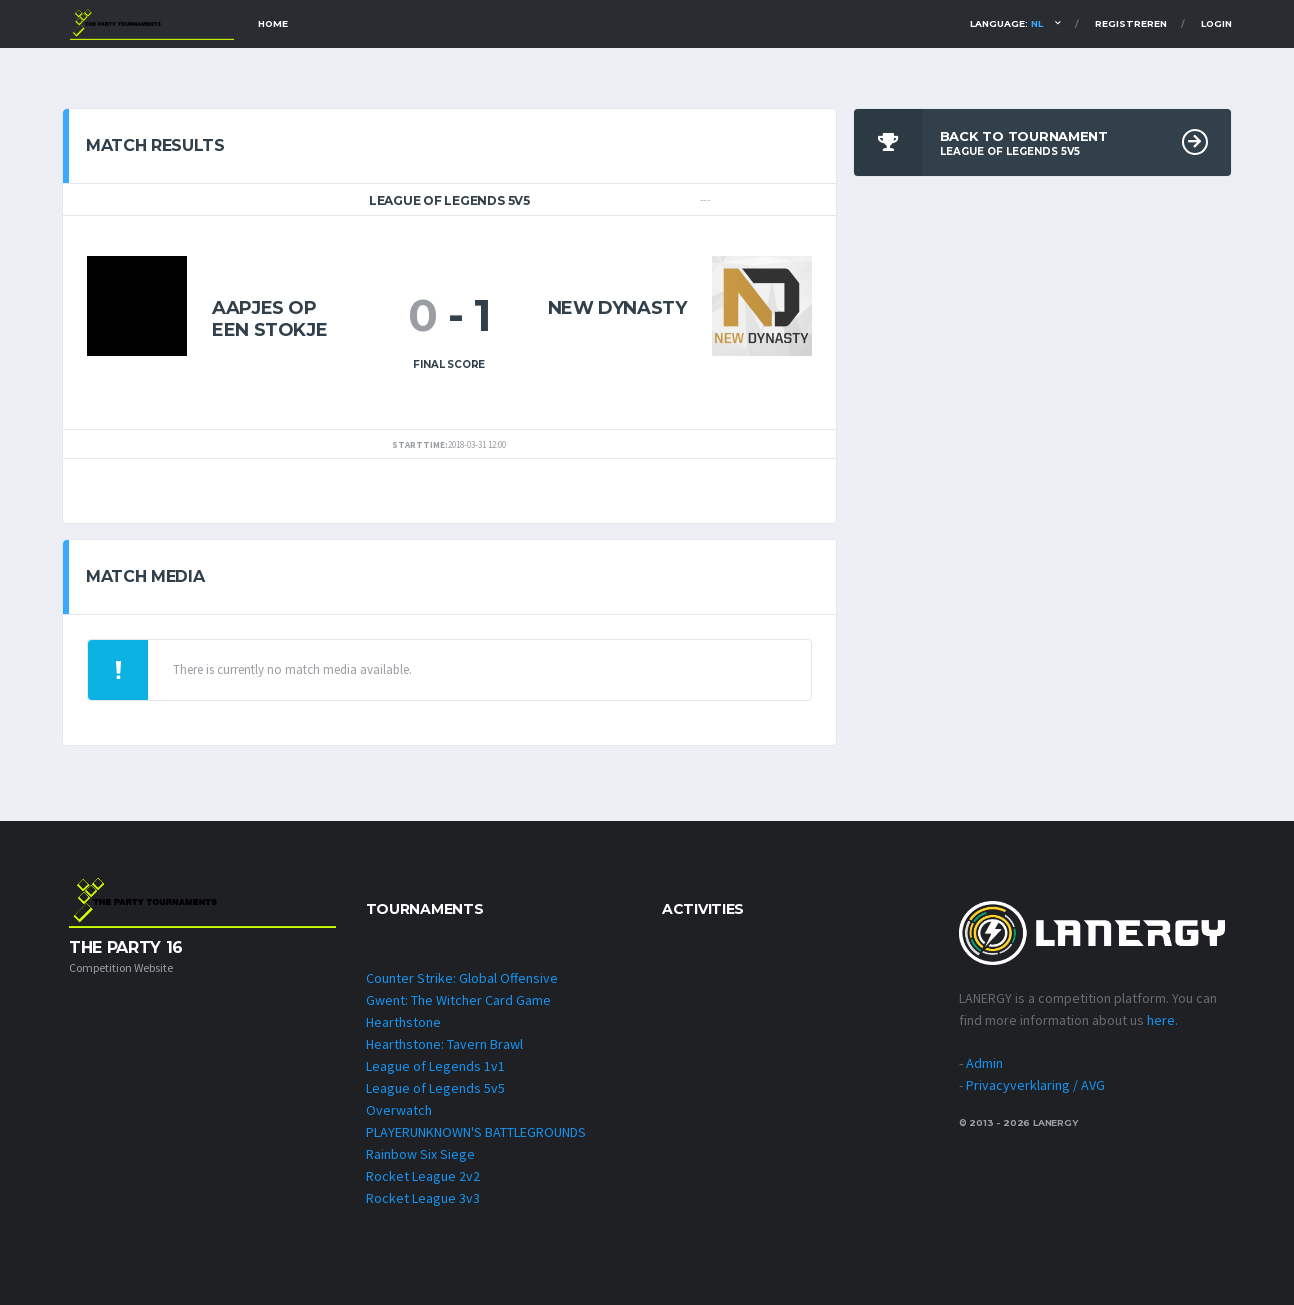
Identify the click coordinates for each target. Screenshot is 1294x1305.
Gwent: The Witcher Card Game (458, 1000)
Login (1216, 23)
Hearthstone (403, 1022)
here (1161, 1020)
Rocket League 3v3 (423, 1198)
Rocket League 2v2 (423, 1176)
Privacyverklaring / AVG (1035, 1085)
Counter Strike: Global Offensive (462, 978)
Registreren (1131, 23)
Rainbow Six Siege (420, 1154)
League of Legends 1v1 (435, 1066)
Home (273, 23)
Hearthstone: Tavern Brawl (444, 1044)
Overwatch (399, 1110)
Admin (984, 1063)
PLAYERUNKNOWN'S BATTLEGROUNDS (476, 1132)
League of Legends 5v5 (435, 1088)
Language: (1006, 23)
